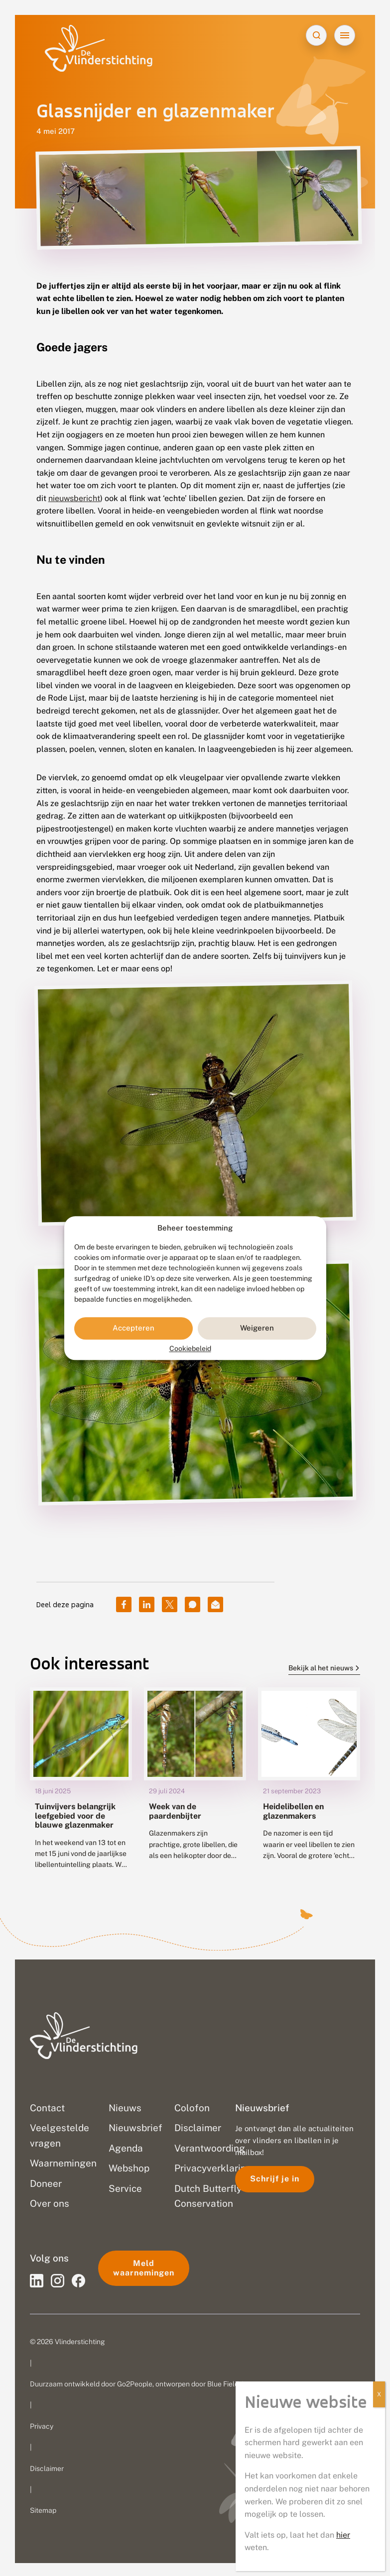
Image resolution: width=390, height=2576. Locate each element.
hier (343, 2535)
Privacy (41, 2424)
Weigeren (257, 1328)
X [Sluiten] (379, 2394)
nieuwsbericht (74, 498)
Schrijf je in (274, 2177)
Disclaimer (47, 2467)
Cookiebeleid (190, 1348)
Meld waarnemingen (143, 2266)
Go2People (134, 2382)
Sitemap (43, 2509)
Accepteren (133, 1328)
